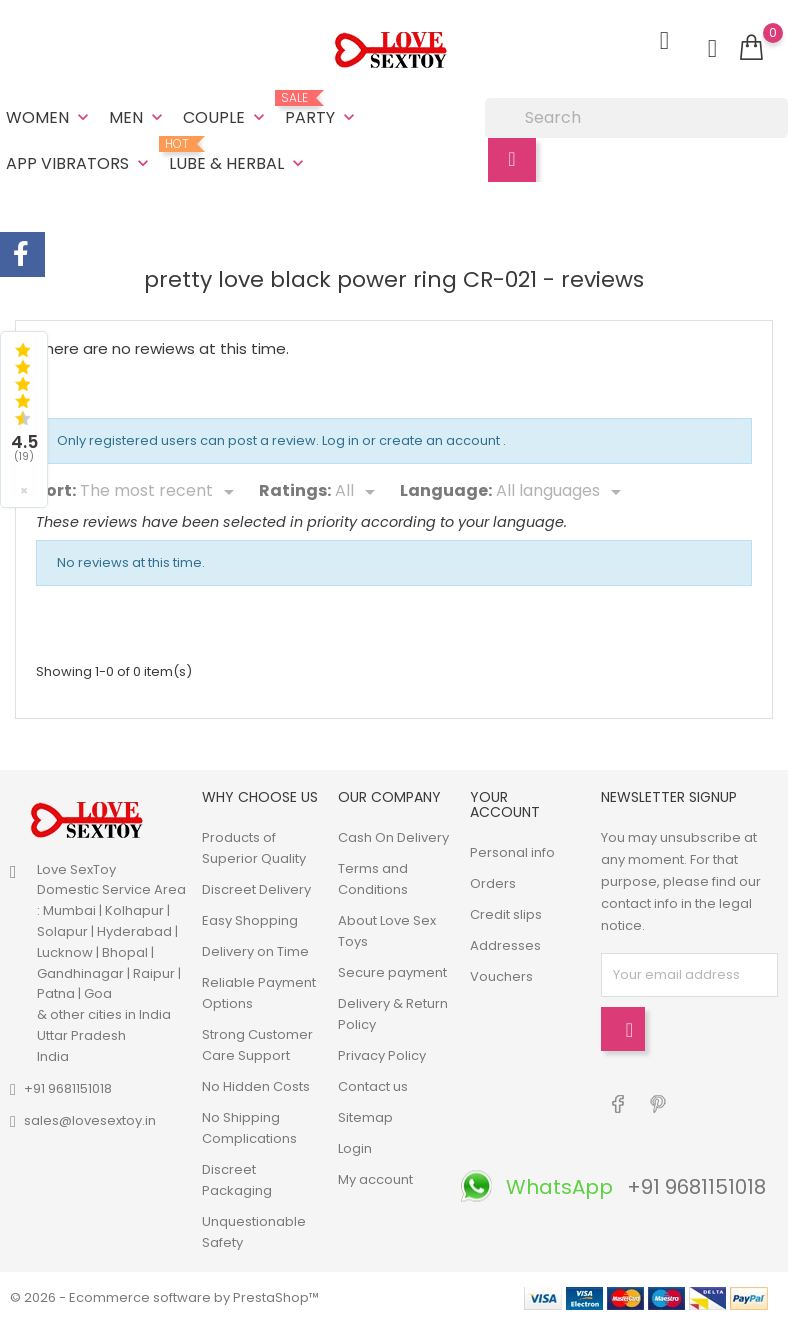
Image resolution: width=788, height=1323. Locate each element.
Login (355, 1148)
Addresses (505, 945)
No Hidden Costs (256, 1086)
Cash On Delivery (393, 837)
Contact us (373, 1086)
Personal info (512, 852)
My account (375, 1179)
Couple (226, 117)
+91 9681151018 (68, 1088)
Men (138, 117)
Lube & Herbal (238, 156)
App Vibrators (79, 163)
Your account (505, 804)
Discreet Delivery (256, 889)
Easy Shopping (250, 920)
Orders (493, 883)
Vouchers (501, 976)
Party (322, 110)
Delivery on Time (255, 951)
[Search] (636, 118)
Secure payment (392, 972)
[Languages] (562, 490)
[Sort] (160, 490)
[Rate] (358, 490)
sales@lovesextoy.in (90, 1120)
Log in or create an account (412, 438)
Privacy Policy (382, 1055)
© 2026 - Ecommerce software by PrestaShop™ (164, 1297)
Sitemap (365, 1117)
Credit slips (506, 914)
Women (49, 117)
